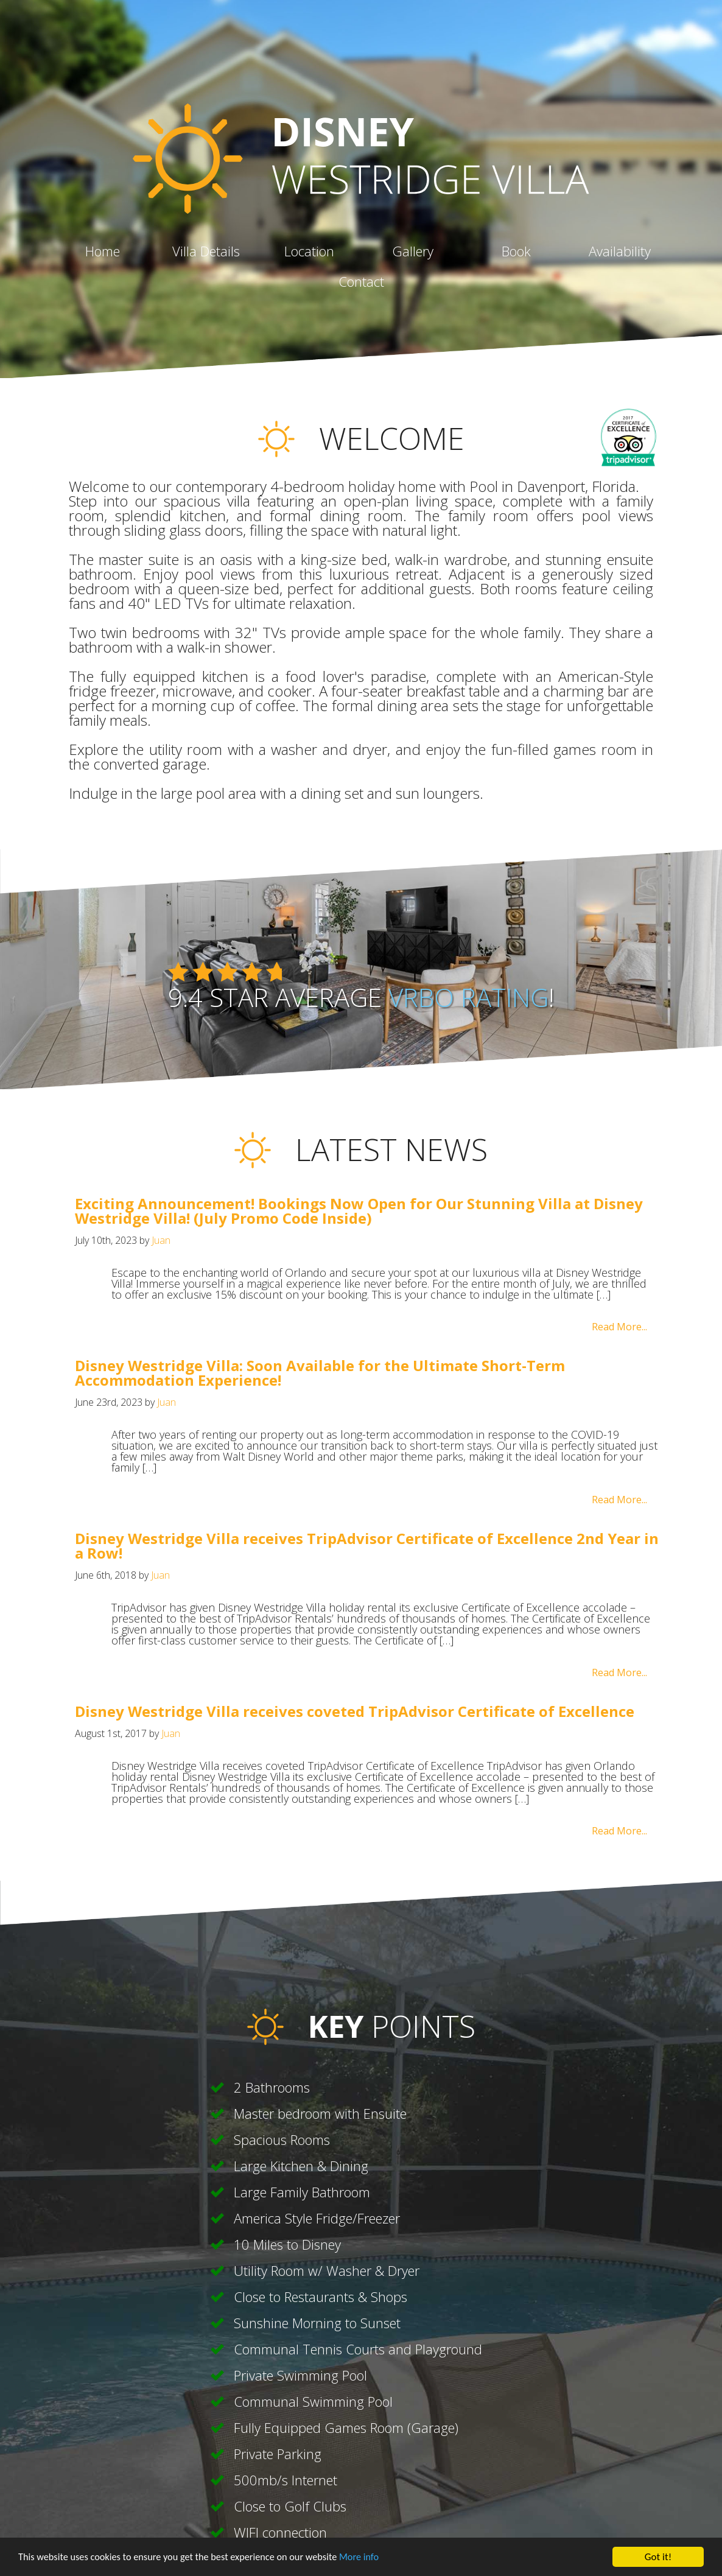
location (309, 251)
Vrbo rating (468, 997)
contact (361, 281)
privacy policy (191, 2523)
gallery (412, 251)
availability (620, 251)
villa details (206, 251)
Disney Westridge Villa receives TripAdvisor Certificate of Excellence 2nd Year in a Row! (367, 1545)
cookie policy (263, 2523)
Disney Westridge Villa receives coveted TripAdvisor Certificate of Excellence (354, 1711)
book (516, 251)
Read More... (619, 1327)
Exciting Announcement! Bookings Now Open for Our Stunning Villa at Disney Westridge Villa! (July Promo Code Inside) (359, 1210)
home (102, 251)
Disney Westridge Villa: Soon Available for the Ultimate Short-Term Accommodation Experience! (320, 1372)
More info (374, 2557)
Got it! (658, 2556)
